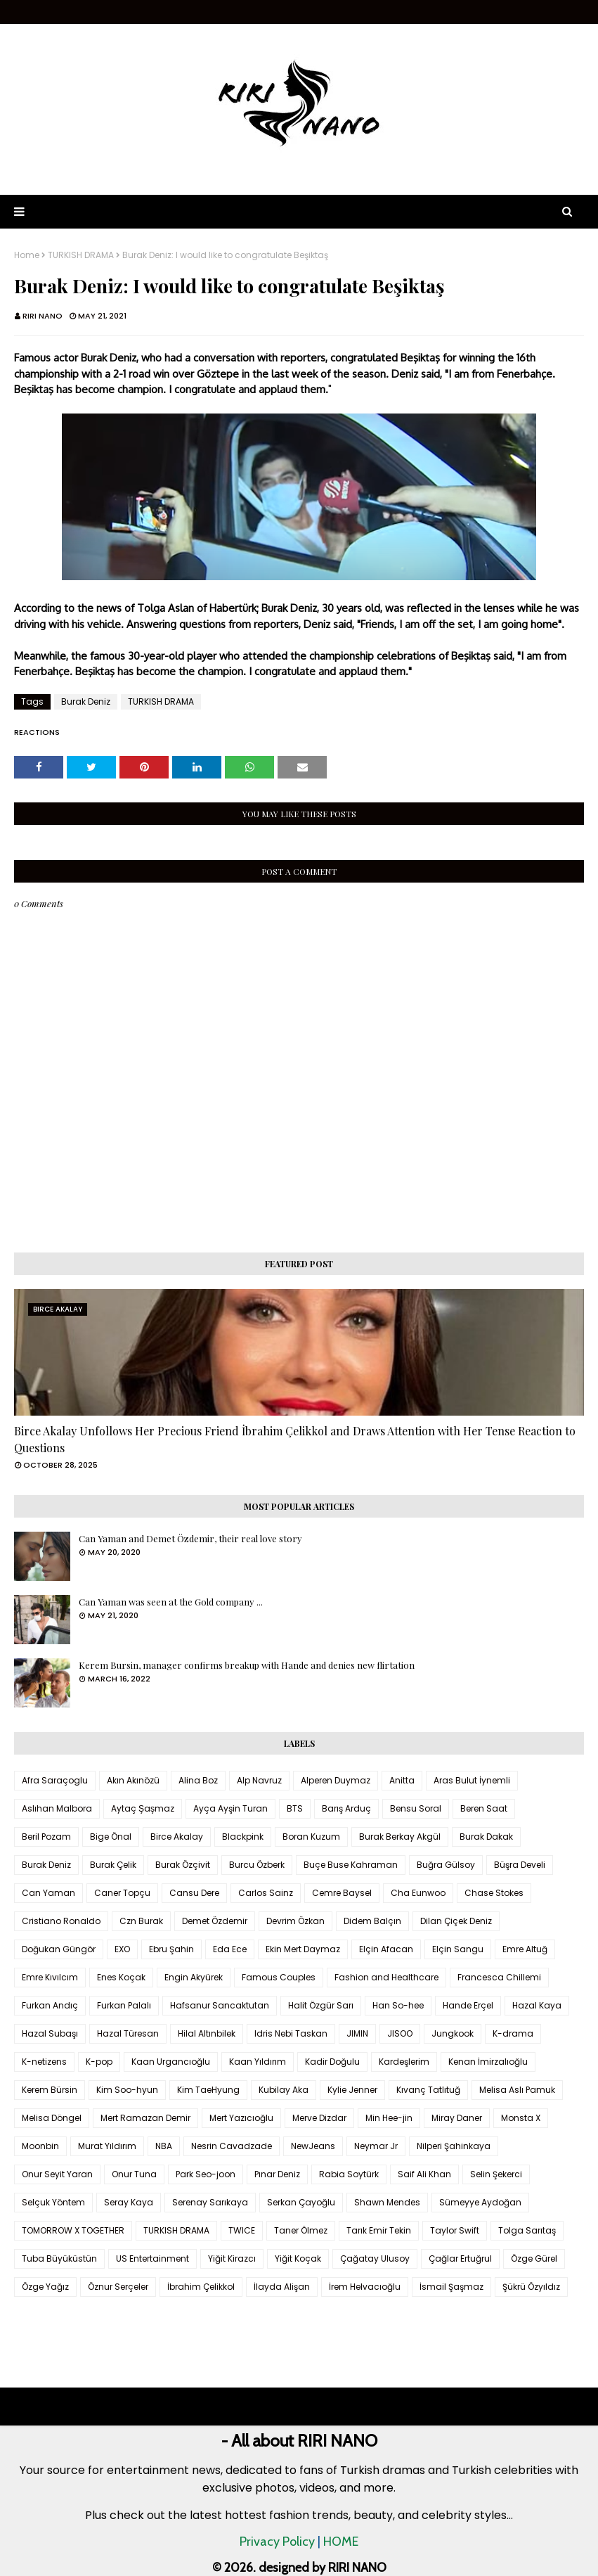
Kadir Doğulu (332, 2062)
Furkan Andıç (50, 2005)
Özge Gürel (534, 2258)
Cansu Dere (194, 1893)
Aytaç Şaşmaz (142, 1808)
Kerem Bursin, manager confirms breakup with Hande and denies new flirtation (247, 1665)
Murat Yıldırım (107, 2146)
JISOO (399, 2033)
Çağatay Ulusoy (375, 2258)
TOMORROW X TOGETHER (73, 2230)
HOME (340, 2541)
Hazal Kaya (536, 2005)
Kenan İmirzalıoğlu (488, 2062)
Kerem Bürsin (49, 2090)
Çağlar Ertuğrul (460, 2258)
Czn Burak (141, 1921)
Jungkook (452, 2033)
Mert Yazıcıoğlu (241, 2118)
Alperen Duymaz (335, 1780)
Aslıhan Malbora (57, 1808)
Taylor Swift (454, 2230)
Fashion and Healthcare (386, 1977)
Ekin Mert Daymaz (303, 1949)
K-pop (99, 2062)
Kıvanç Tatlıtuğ (428, 2090)
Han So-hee (398, 2005)
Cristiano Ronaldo (61, 1921)
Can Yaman (48, 1893)
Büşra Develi (519, 1865)
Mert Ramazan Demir (145, 2118)
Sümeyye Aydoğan (480, 2202)
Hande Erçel (468, 2005)
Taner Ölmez (300, 2230)
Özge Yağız (45, 2287)
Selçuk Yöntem (53, 2202)
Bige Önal (110, 1837)
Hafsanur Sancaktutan (219, 2005)
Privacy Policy (277, 2541)
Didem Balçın (372, 1921)
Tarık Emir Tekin (378, 2230)
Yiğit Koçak (298, 2258)
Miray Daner (456, 2118)
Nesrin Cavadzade (231, 2146)
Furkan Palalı (124, 2005)
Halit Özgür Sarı (320, 2005)
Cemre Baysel (342, 1893)
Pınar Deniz (277, 2174)
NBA (163, 2146)
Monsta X (520, 2118)
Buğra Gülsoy (446, 1865)
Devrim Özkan (295, 1921)
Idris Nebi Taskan (290, 2033)
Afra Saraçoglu (55, 1780)
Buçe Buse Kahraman (351, 1865)
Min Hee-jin (388, 2118)
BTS (295, 1808)
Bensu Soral (415, 1808)
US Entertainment (152, 2258)
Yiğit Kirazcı (232, 2258)
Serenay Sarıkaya (210, 2202)
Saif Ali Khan (424, 2174)
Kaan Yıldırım (257, 2062)
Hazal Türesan (128, 2033)
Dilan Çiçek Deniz (456, 1921)
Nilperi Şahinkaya (453, 2146)
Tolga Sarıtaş (527, 2230)
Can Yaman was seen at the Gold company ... (171, 1602)
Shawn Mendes (387, 2202)
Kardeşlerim (404, 2062)
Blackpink (243, 1837)
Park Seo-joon (205, 2174)
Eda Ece (230, 1949)
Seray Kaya (128, 2202)
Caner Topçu (122, 1893)
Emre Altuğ (524, 1949)
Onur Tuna (134, 2174)
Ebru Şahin (171, 1949)
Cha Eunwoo (418, 1893)
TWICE (241, 2230)
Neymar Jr (376, 2146)
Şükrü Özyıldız (531, 2287)
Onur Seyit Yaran (57, 2174)
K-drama (513, 2033)
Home (26, 255)
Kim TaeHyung (208, 2090)
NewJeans (313, 2146)
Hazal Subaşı (50, 2033)
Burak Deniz (85, 701)
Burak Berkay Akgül (400, 1837)
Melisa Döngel (52, 2118)
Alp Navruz (259, 1780)
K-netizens (44, 2062)
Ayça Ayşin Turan (230, 1808)
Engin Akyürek (193, 1977)
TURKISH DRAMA (81, 255)
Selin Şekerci (496, 2174)
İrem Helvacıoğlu (365, 2287)
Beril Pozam (46, 1837)
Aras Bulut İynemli (472, 1780)
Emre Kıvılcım (50, 1977)
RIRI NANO (42, 315)
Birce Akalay (176, 1837)
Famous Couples (279, 1977)
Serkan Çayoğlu (301, 2202)
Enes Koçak (121, 1977)
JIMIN (357, 2033)
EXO (122, 1949)
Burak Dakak (486, 1837)
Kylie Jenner (352, 2090)
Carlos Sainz (265, 1893)
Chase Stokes (494, 1893)
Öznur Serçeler (118, 2287)
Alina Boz (198, 1780)
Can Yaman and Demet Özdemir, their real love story (190, 1538)
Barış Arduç (346, 1808)
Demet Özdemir (214, 1921)
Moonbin (40, 2146)
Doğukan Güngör (59, 1949)
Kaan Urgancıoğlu (170, 2062)
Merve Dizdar (319, 2118)
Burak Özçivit (182, 1865)
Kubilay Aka (283, 2090)
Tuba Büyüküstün (59, 2258)
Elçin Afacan (386, 1949)
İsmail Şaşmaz (451, 2287)
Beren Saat (483, 1808)
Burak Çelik (113, 1865)
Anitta (402, 1780)
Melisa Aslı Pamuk (517, 2090)
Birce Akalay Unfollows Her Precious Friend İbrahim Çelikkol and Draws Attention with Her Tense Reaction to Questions (295, 1439)
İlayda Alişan (282, 2287)
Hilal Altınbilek (206, 2033)
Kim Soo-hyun (127, 2090)
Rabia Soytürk (349, 2174)
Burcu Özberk (257, 1865)
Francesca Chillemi (499, 1977)
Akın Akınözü (133, 1780)
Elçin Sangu (457, 1949)
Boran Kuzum (311, 1837)
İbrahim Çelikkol (201, 2287)
